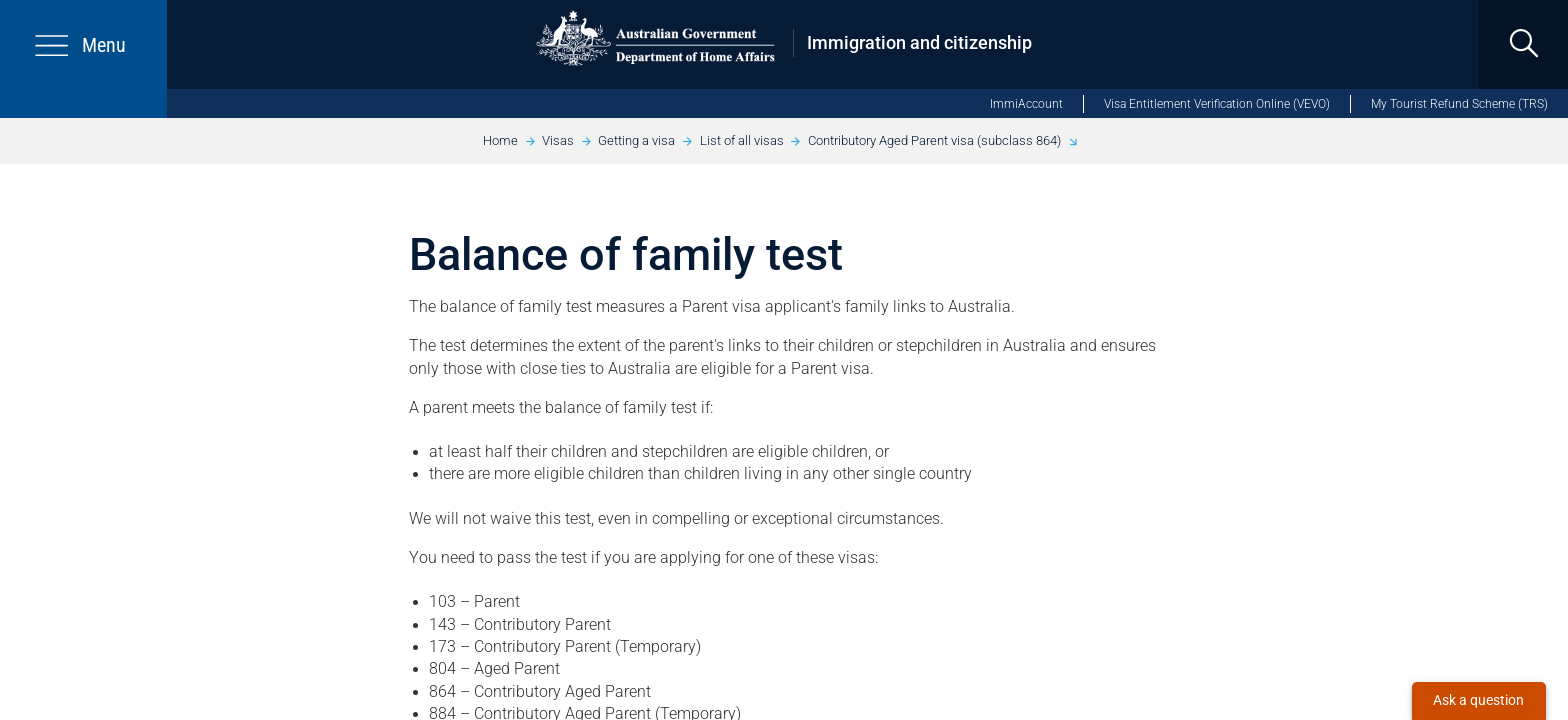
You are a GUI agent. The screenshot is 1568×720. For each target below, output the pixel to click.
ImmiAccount (1026, 104)
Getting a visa (636, 140)
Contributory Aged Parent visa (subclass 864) (934, 140)
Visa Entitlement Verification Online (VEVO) (1217, 104)
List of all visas (742, 140)
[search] (1523, 44)
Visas (558, 140)
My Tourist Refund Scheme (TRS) (1459, 104)
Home (500, 140)
